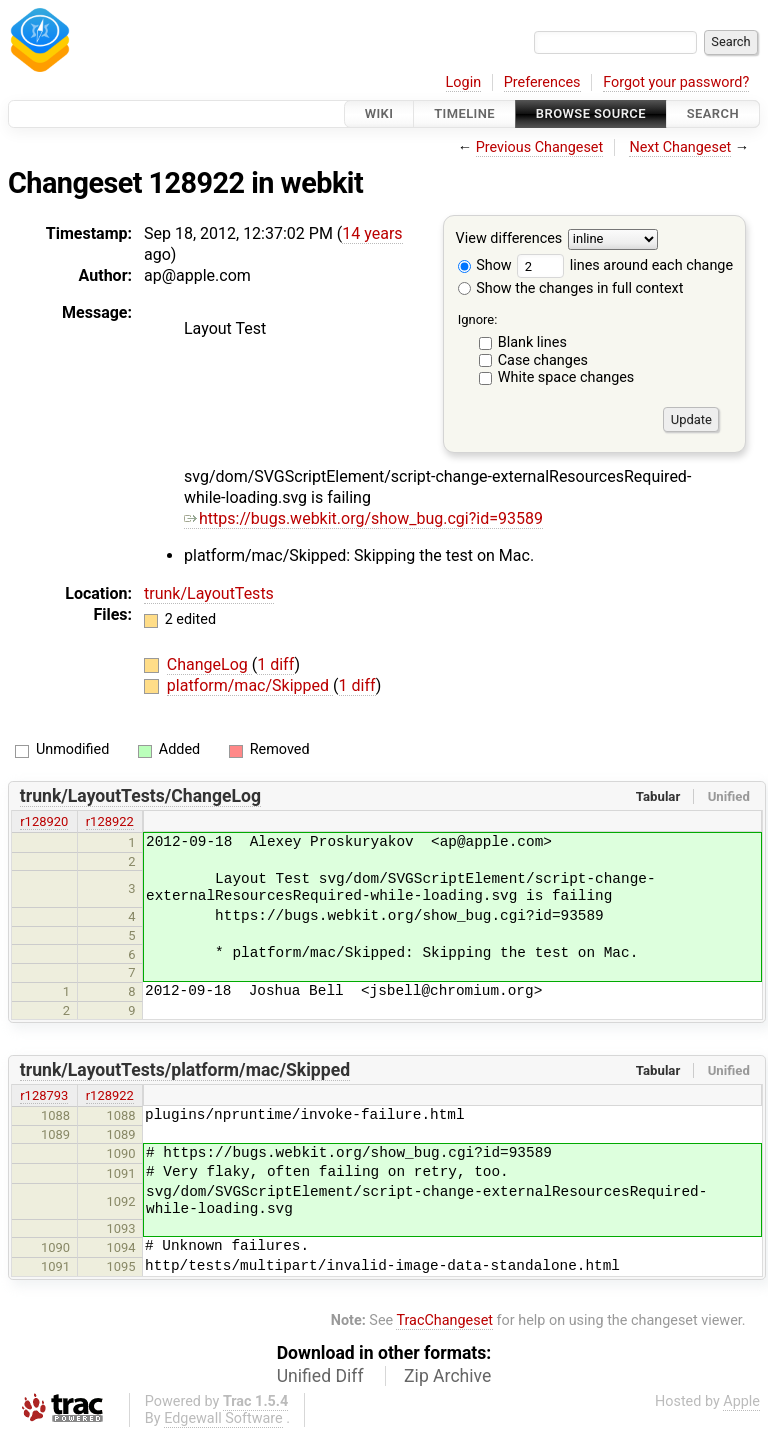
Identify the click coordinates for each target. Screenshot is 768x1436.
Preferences (542, 82)
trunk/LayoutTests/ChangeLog (140, 796)
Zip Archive (447, 1376)
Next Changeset (680, 147)
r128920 (44, 821)
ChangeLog (209, 664)
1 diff (275, 664)
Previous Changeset (540, 147)
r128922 (110, 821)
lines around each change (625, 265)
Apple (741, 1401)
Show (485, 265)
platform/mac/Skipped (250, 685)
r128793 (44, 1095)
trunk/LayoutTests (209, 593)
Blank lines (532, 342)
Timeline (464, 113)
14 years (372, 233)
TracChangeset (444, 1320)
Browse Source (591, 113)
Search (713, 113)
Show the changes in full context (571, 288)
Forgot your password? (676, 82)
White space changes (566, 377)
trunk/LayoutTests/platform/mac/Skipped (185, 1070)
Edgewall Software (223, 1418)
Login (464, 82)
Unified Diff (320, 1376)
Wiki (379, 113)
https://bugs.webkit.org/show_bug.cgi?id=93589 (363, 518)
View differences (509, 239)
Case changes (543, 360)
